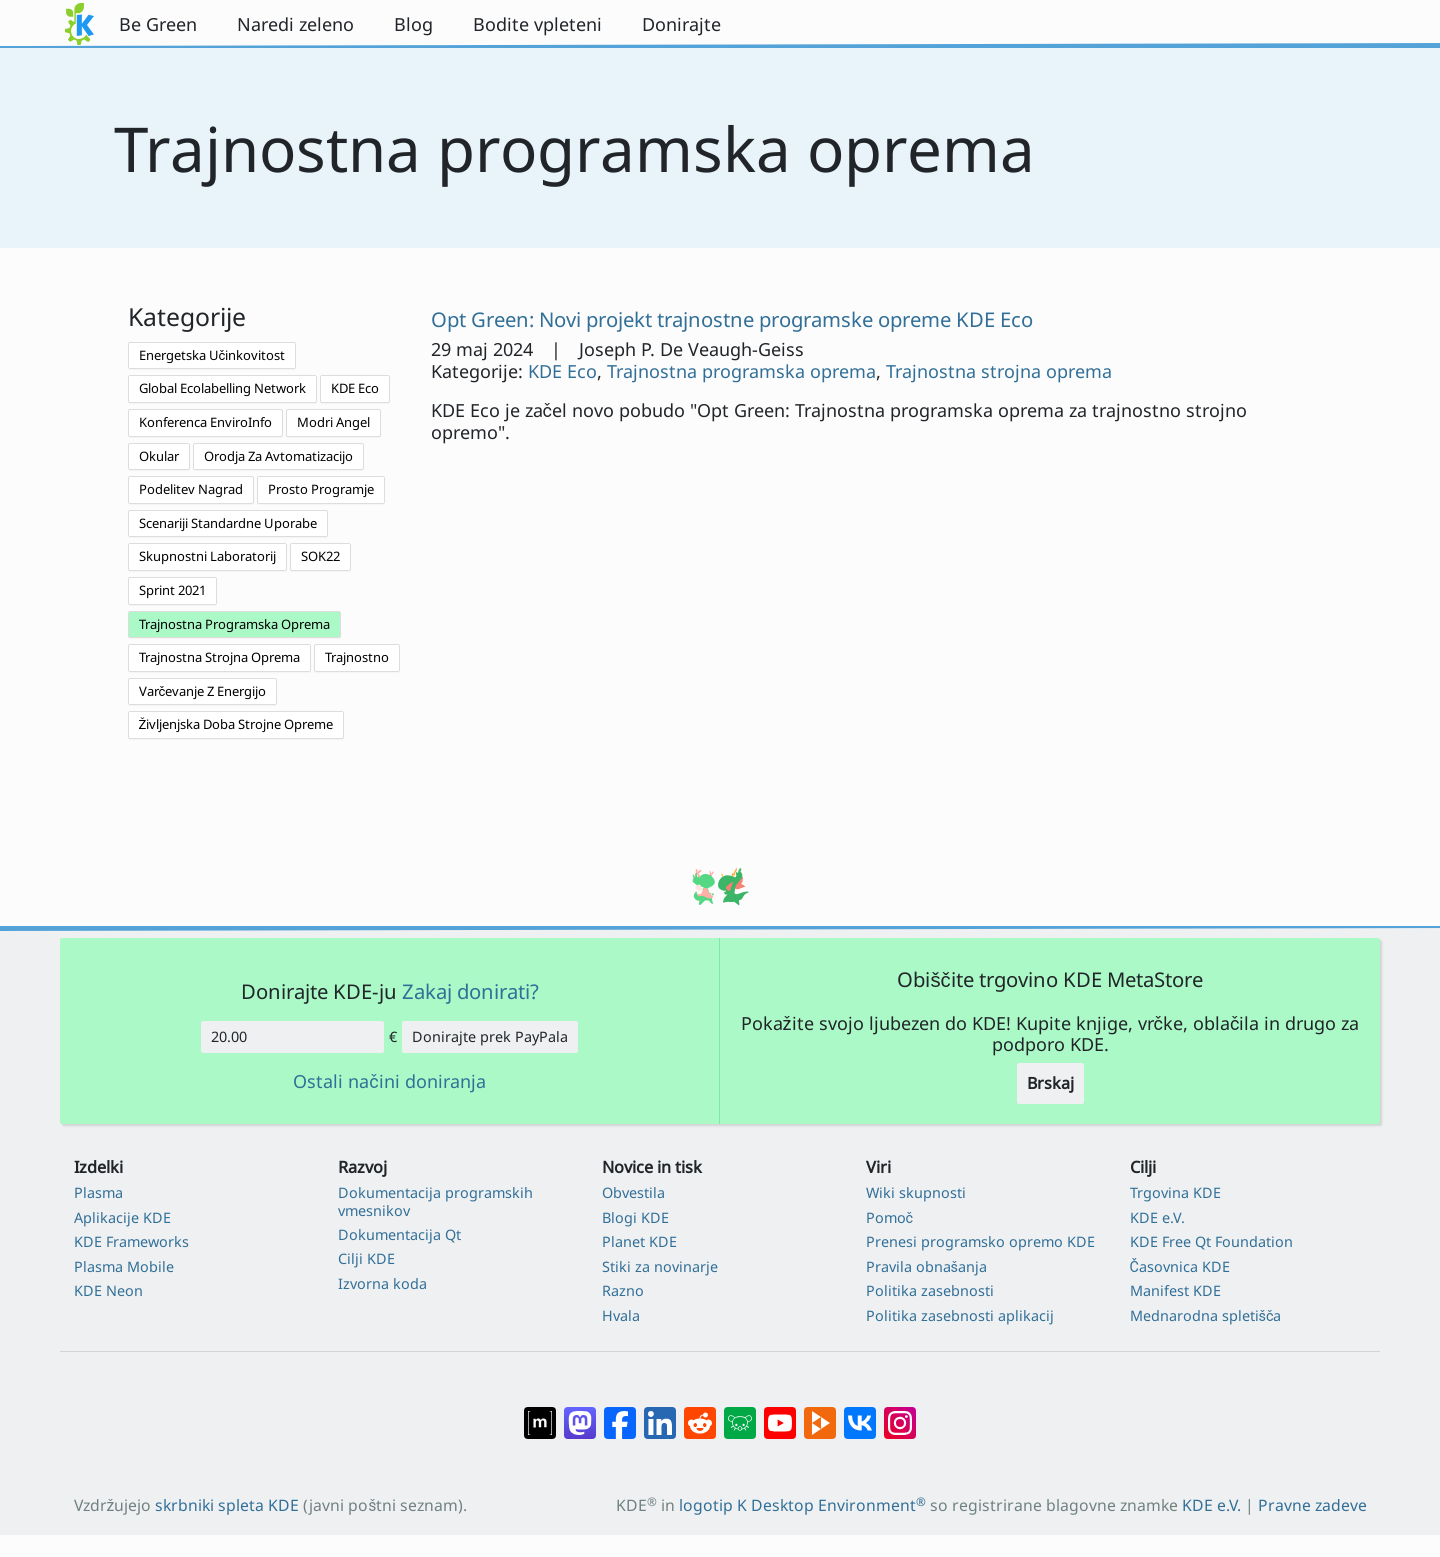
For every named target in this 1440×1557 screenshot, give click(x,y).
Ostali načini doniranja (389, 1082)
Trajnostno (357, 657)
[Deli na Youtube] (780, 1413)
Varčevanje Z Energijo (203, 691)
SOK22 (320, 556)
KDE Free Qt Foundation (1211, 1241)
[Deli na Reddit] (700, 1413)
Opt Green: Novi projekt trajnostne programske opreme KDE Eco (732, 319)
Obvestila (633, 1192)
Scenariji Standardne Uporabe (228, 523)
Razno (623, 1290)
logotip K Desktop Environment (802, 1505)
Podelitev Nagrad (191, 489)
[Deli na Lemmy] (740, 1413)
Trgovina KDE (1175, 1192)
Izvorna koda (382, 1283)
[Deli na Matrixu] (540, 1413)
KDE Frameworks (131, 1241)
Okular (159, 456)
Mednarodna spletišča (1206, 1315)
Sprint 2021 (172, 590)
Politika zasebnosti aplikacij (960, 1315)
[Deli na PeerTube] (820, 1413)
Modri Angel (333, 422)
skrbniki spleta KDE (227, 1505)
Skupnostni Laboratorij (207, 556)
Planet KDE (639, 1241)
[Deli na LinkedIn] (660, 1413)
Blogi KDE (635, 1217)
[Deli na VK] (860, 1413)
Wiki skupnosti (916, 1192)
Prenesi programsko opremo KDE (980, 1241)
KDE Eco (355, 388)
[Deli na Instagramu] (900, 1413)
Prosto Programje (321, 489)
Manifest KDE (1175, 1290)
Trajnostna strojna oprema (999, 371)
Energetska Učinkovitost (212, 355)
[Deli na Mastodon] (580, 1413)
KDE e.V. (1157, 1217)
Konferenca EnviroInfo (205, 422)
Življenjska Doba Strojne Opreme (236, 724)
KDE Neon (108, 1290)
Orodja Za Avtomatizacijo (278, 456)
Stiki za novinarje (660, 1266)
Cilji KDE (366, 1258)
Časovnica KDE (1180, 1266)
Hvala (621, 1315)
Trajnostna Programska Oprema (234, 624)
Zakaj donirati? (470, 991)
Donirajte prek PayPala (490, 1036)
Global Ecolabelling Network (222, 388)
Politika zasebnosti (930, 1290)
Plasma (98, 1192)
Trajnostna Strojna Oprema (219, 657)
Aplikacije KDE (122, 1217)
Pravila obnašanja (926, 1266)
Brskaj (1050, 1083)
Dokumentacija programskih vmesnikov (435, 1201)
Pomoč (890, 1217)
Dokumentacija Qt (399, 1234)
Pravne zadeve (1312, 1505)
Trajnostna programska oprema (741, 371)
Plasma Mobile (124, 1266)
